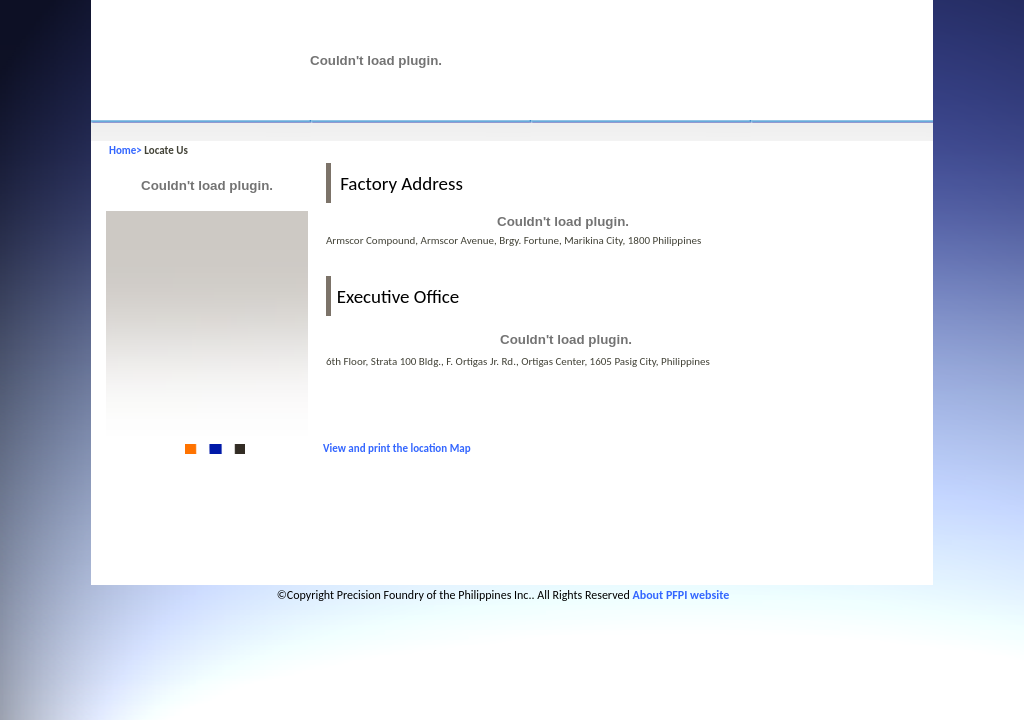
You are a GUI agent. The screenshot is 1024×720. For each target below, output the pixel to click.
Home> (126, 150)
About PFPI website (680, 595)
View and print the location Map (397, 448)
